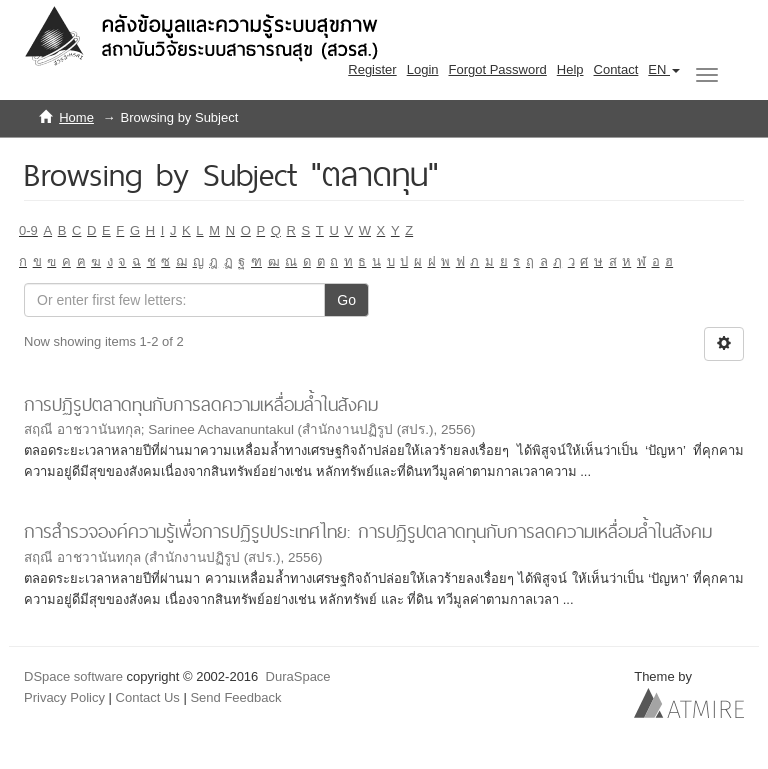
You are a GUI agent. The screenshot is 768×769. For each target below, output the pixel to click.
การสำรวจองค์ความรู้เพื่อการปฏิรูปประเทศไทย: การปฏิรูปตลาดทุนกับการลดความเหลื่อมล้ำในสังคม (368, 531)
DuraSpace (298, 676)
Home (76, 117)
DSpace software (73, 676)
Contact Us (148, 697)
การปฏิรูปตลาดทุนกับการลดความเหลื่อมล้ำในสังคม (201, 404)
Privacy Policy (64, 697)
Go (346, 300)
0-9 (28, 230)
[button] (664, 70)
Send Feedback (235, 697)
